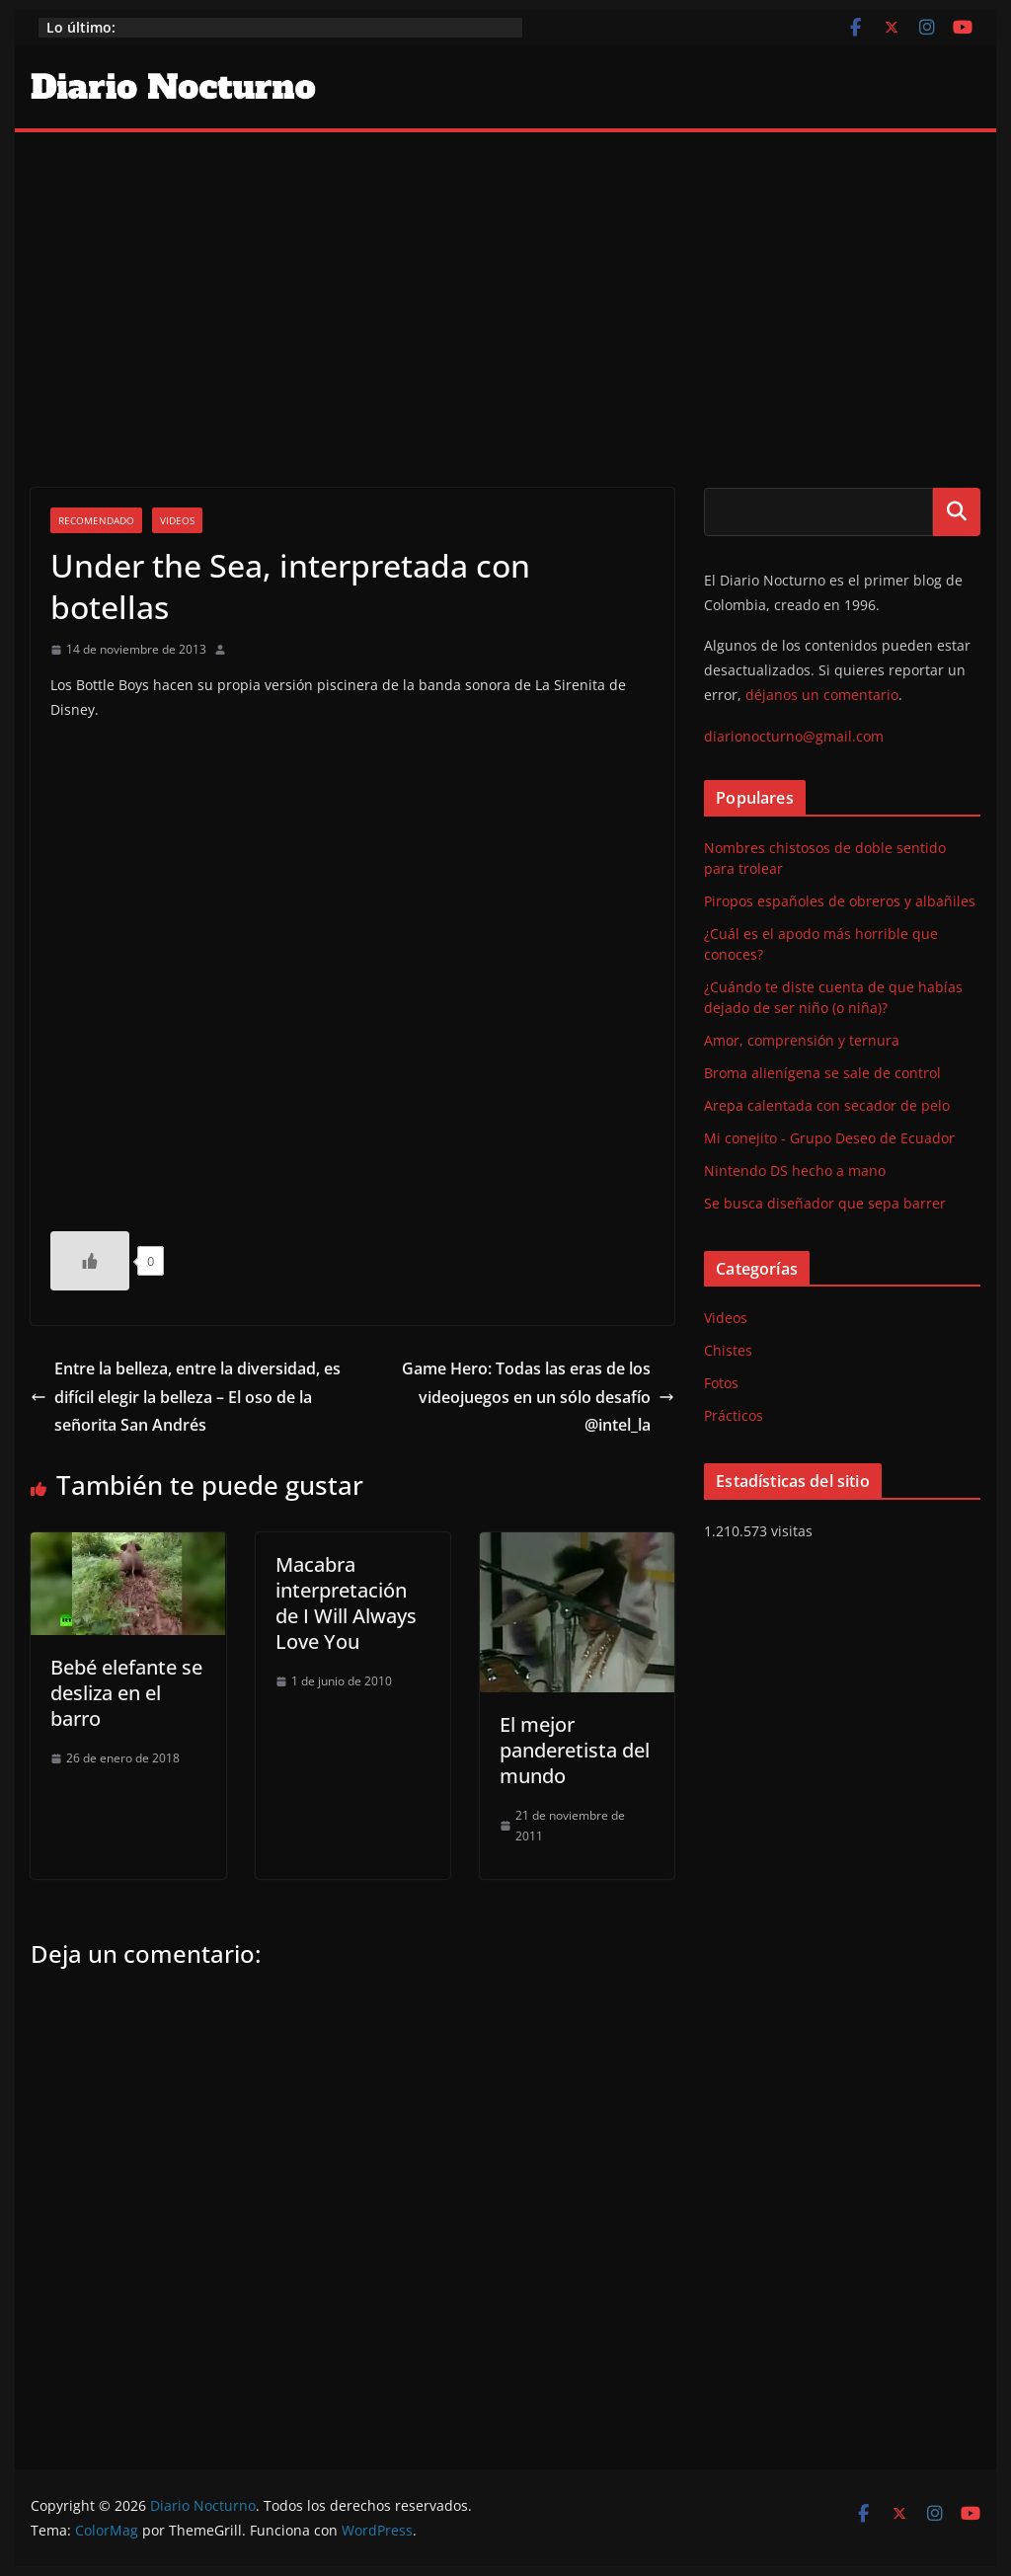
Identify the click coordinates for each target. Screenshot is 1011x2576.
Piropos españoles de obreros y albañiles (839, 901)
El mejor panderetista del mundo (575, 1750)
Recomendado (96, 520)
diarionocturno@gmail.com (794, 736)
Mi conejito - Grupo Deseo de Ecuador (829, 1138)
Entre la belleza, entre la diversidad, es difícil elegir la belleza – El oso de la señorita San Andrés (186, 1397)
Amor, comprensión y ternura (801, 1040)
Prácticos (733, 1415)
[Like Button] (89, 1260)
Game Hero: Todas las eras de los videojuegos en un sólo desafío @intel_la (538, 1397)
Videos (177, 520)
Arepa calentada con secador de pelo (827, 1105)
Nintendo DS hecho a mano (795, 1170)
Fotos (721, 1382)
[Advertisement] (505, 280)
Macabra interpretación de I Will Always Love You (346, 1603)
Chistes (728, 1350)
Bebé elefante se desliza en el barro (126, 1693)
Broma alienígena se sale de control (822, 1072)
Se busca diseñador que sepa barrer (825, 1203)
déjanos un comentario (821, 694)
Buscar (956, 511)
